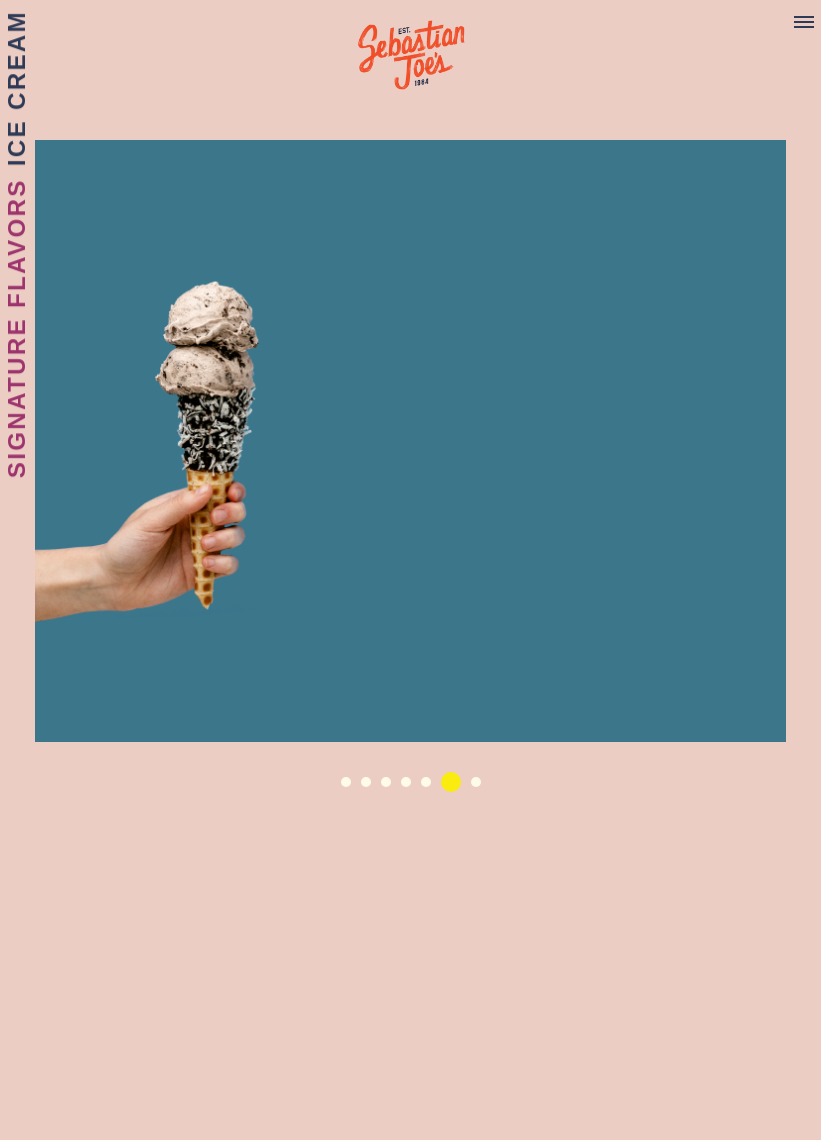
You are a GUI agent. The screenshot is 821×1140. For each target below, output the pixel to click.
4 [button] (411, 787)
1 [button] (351, 787)
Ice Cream (16, 88)
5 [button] (431, 787)
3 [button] (391, 787)
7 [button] (481, 787)
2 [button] (371, 787)
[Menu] (804, 23)
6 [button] (451, 782)
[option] (410, 441)
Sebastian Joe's (411, 45)
